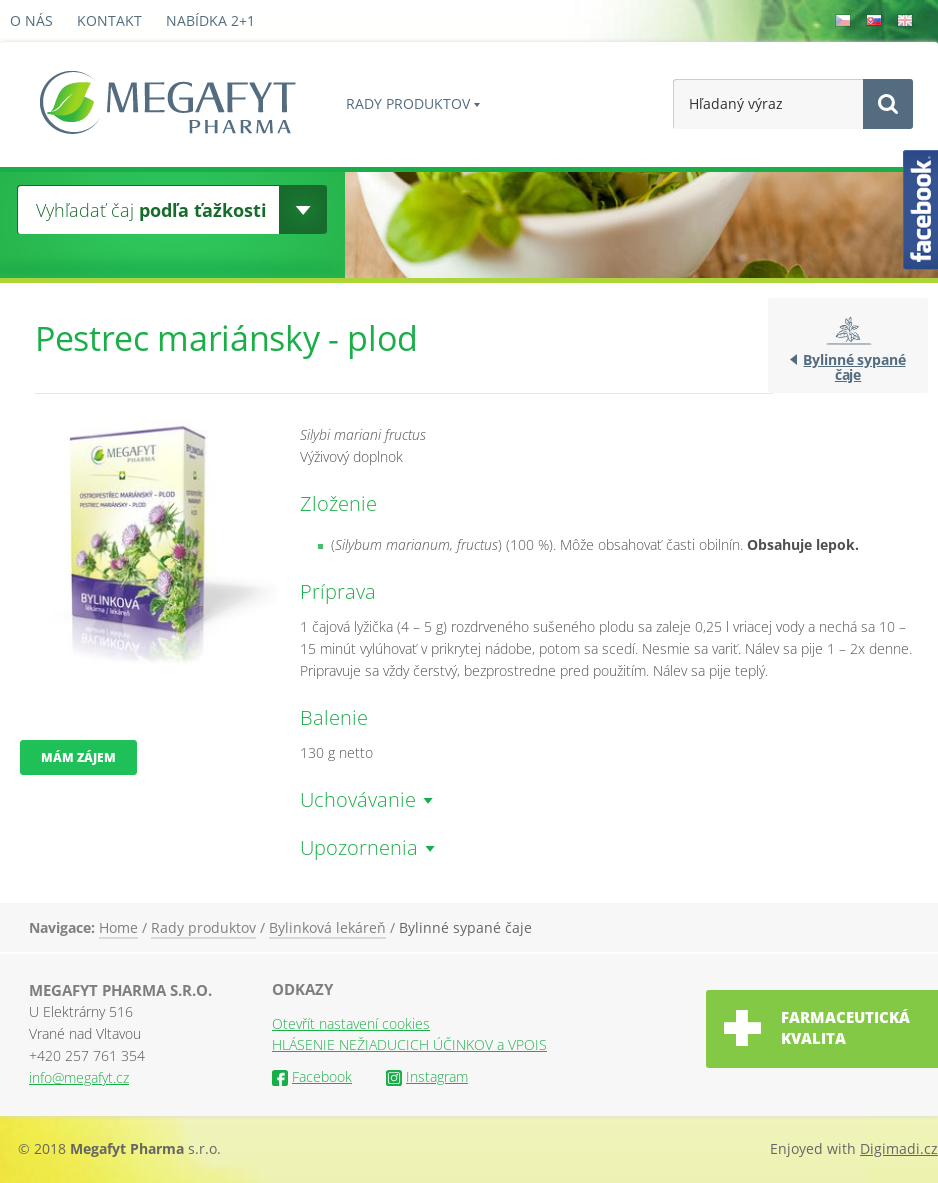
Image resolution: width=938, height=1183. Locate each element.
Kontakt (109, 20)
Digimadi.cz (899, 1148)
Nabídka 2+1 (210, 20)
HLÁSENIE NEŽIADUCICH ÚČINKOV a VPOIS (409, 1044)
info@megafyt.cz (79, 1077)
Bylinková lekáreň (327, 927)
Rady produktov (408, 103)
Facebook (312, 1076)
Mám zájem (78, 757)
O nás (31, 20)
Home (118, 927)
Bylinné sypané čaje (854, 367)
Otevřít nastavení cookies (351, 1023)
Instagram (427, 1076)
